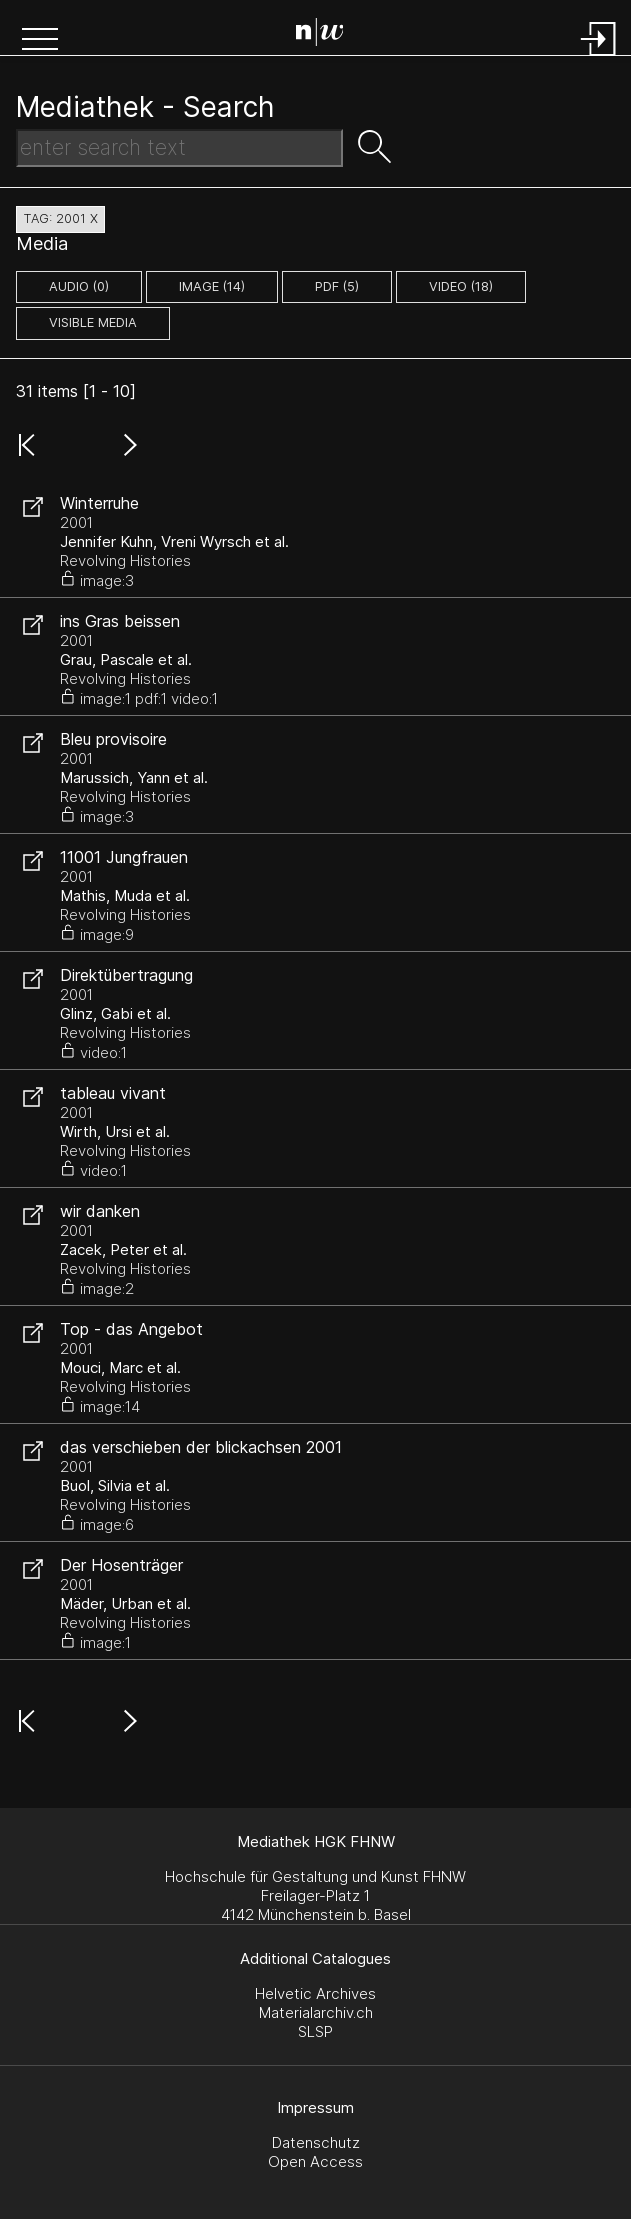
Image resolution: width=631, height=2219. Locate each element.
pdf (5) (337, 286)
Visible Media (93, 322)
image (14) (212, 286)
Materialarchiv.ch (316, 2012)
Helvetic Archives (315, 1993)
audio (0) (79, 286)
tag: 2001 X (60, 218)
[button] (40, 41)
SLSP (315, 2031)
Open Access (315, 2161)
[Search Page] (320, 35)
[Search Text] (179, 148)
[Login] (599, 57)
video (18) (461, 286)
